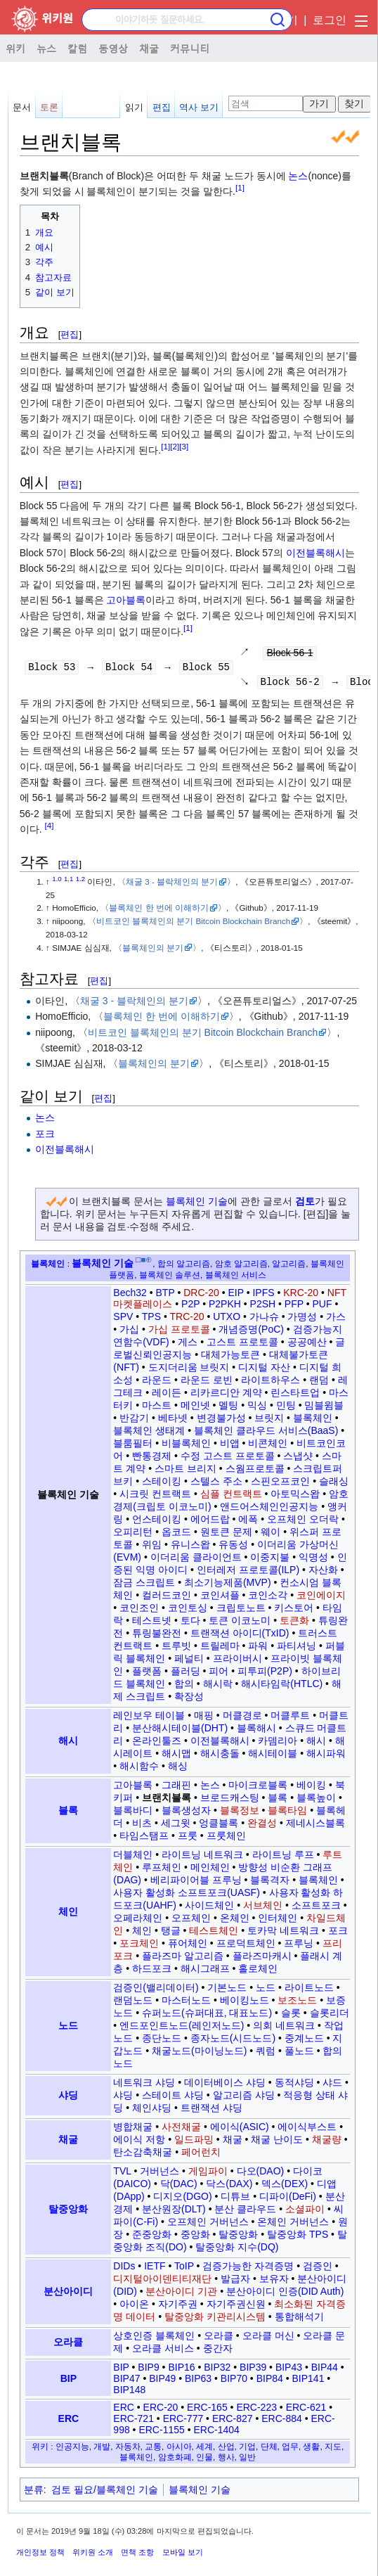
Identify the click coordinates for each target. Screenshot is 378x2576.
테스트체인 (213, 1934)
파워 (258, 1649)
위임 (152, 1547)
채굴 (149, 47)
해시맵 (176, 1756)
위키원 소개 (92, 2555)
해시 (68, 1744)
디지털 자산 (264, 1370)
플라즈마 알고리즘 (182, 1959)
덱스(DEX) (284, 2187)
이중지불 (269, 1560)
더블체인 (132, 1858)
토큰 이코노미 (240, 1623)
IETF (154, 2269)
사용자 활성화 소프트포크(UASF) (186, 1896)
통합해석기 (299, 2320)
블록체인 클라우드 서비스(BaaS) (266, 1434)
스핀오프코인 (280, 1484)
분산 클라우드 (245, 2212)
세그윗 (175, 1826)
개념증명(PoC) (251, 1332)
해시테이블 (272, 1756)
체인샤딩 (151, 2111)
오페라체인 (137, 1921)
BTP (165, 1296)
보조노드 (297, 2003)
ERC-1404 (216, 2433)
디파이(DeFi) (287, 2199)
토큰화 (294, 1623)
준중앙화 (151, 2237)
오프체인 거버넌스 (208, 2225)
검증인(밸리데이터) (155, 1991)
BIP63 (198, 2382)
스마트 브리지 (185, 1472)
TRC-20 (186, 1320)
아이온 (134, 2307)
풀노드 (299, 2054)
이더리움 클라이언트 (196, 1560)
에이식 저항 (139, 2142)
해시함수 (139, 1769)
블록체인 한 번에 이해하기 (159, 911)
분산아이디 (68, 2294)
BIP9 (148, 2370)
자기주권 (177, 2307)
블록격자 (269, 1883)
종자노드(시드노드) (232, 2041)
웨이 (270, 1535)
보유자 (274, 2282)
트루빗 (176, 1649)
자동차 (128, 2449)
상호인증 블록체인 (154, 2339)
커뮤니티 (189, 47)
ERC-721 (133, 2422)
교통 (153, 2449)
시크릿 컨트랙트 (155, 1497)
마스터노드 (186, 2003)
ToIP (184, 2269)
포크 (45, 1137)
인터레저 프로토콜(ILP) (248, 1573)
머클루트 (290, 1718)
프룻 (187, 1839)
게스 (187, 1345)
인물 (204, 2460)
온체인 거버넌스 (293, 2225)
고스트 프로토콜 (242, 1345)
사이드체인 (209, 1908)
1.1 (69, 882)
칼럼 (77, 47)
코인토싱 (187, 1611)
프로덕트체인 (245, 1946)
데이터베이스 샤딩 (225, 2085)
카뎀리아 (277, 1744)
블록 (68, 1813)
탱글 (171, 1934)
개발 (101, 2449)
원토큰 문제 (226, 1535)
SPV (123, 1320)
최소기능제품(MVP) (227, 1585)
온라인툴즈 (156, 1744)
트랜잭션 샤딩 (211, 2111)
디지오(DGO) (182, 2199)
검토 (305, 1204)
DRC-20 (201, 1296)
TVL (122, 2174)
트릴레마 (220, 1649)
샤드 (332, 2085)
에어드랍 (210, 1522)
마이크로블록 (257, 1788)
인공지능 (72, 2449)
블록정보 (239, 1813)
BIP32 (217, 2370)
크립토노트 (241, 1611)
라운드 (156, 1383)
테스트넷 (151, 1623)
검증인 (317, 2269)
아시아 (179, 2449)
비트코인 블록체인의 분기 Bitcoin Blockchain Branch (193, 924)
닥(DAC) (178, 2187)
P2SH (263, 1307)
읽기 (134, 107)
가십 (129, 1332)
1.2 (81, 882)
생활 (311, 2449)
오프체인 (191, 1921)
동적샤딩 (294, 2085)
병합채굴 (132, 2130)
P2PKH (225, 1307)
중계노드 (304, 2041)
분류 (34, 2493)
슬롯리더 (329, 2016)
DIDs (124, 2269)
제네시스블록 (315, 1826)
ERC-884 (281, 2422)
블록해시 (256, 1731)
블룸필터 (132, 1446)
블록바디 (132, 1813)
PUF (322, 1307)
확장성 (189, 1699)
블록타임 (287, 1813)
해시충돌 (220, 1756)
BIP (68, 2382)
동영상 (113, 47)
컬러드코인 (166, 1598)
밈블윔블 (324, 1408)
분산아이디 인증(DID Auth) (285, 2294)
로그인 (329, 20)
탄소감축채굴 (142, 2155)
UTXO (226, 1320)
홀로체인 (258, 1972)
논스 (298, 175)
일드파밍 (194, 2142)
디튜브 (235, 2199)
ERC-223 (256, 2410)
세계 (204, 2449)
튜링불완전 (156, 1636)
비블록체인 (186, 1446)
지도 (333, 2449)
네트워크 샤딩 (144, 2085)
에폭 (248, 1522)
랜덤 (319, 1383)
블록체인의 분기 (152, 951)
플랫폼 (147, 1674)
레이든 (166, 1396)
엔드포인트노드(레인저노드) (181, 2028)
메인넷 (195, 1408)
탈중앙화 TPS (297, 2237)
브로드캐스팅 (229, 1801)
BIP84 (269, 2382)
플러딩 (185, 1674)
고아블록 (125, 599)
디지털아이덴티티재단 (162, 2282)
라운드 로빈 (207, 1383)
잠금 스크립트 (144, 1585)
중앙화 (195, 2237)
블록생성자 (186, 1813)
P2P (190, 1307)
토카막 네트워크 (283, 1934)
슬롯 (291, 2016)
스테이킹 (161, 1484)
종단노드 (161, 2041)
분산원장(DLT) (174, 2212)
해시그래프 (205, 1972)
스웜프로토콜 (255, 1472)
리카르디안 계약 (226, 1396)
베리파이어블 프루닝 (196, 1883)
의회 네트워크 (284, 2028)
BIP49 (162, 2382)
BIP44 (324, 2370)
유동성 (233, 1547)
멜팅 (228, 1408)
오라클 (68, 2345)
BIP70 (234, 2382)
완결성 (262, 1826)
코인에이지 (321, 1598)
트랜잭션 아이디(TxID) (239, 1636)
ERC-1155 (161, 2433)
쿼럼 (265, 2054)
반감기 (134, 1421)
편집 (161, 107)
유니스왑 (190, 1547)
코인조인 (139, 1611)
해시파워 (326, 1756)
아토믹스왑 (295, 1497)
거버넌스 (159, 2174)
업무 (290, 2449)
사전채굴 (181, 2130)
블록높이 (316, 1801)
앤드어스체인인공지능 (269, 1510)
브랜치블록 (166, 1801)
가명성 (302, 1320)
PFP (294, 1307)
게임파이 (208, 2174)
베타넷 (173, 1421)
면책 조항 (137, 2555)
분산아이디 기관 (181, 2294)
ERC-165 (207, 2410)
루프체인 (161, 1870)
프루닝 (298, 1946)
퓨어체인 (187, 1946)
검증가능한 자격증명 (248, 2269)
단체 (269, 2449)
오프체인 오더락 (303, 1522)
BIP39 (253, 2370)
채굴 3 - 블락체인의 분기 (172, 885)
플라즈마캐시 (262, 1959)
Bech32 (129, 1296)
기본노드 (227, 1991)
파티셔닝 (296, 1649)
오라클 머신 (268, 2339)
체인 (68, 1915)
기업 (247, 2449)
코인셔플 (220, 1598)
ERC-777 (183, 2422)
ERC (68, 2422)
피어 (218, 1674)
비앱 (230, 1446)
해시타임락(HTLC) (281, 1687)
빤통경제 (151, 1459)
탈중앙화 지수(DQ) (236, 2250)
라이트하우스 (270, 1383)
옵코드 (176, 1535)
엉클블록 (218, 1826)
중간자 (218, 2351)
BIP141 (308, 2382)
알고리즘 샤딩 (244, 2098)
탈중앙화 (68, 2212)
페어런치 (201, 2155)
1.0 (57, 882)
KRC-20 (300, 1296)
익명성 (313, 1560)
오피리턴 (132, 1535)
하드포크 (151, 1972)
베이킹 (311, 1788)
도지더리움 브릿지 (189, 1370)
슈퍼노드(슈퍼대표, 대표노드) (207, 2016)
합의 (184, 1687)
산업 (226, 2449)
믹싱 (257, 1408)
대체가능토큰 (230, 1358)
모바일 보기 (182, 2555)
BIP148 (129, 2393)
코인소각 (267, 1598)
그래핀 (176, 1788)
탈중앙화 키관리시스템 (215, 2320)
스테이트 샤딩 (173, 2098)
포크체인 (139, 1946)
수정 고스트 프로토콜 (228, 1459)
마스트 (156, 1408)
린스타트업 (295, 1396)
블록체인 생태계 (149, 1434)
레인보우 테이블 (149, 1718)
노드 (68, 2028)
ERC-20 (160, 2410)
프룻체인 (226, 1839)
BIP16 (181, 2370)
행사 (226, 2460)
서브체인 (262, 1908)
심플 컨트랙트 (231, 1497)
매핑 (204, 1718)
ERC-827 (232, 2422)
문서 (22, 107)
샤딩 (68, 2098)
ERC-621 (306, 2410)
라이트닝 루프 (283, 1858)
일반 (247, 2460)
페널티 (189, 1661)
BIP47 (126, 2382)
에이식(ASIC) (239, 2130)
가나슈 (264, 1320)
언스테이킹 (156, 1522)
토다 (190, 1623)
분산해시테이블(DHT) (180, 1731)
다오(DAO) (261, 2174)
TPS (151, 1320)
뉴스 (46, 47)
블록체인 (48, 1266)
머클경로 (242, 1718)
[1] (240, 188)
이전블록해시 (315, 552)
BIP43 (288, 2370)
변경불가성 (221, 1421)
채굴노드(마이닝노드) (199, 2054)
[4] (49, 829)
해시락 (218, 1687)
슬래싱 (333, 1484)
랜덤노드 (132, 2003)
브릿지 (269, 1421)
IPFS (263, 1296)
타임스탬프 (144, 1839)
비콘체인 (267, 1446)
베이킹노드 (244, 2003)
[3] (183, 446)
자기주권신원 (236, 2307)
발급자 (235, 2282)
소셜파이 (305, 2212)
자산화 (323, 1573)
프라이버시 (237, 1661)
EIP (235, 1296)
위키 (15, 47)
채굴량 (326, 2142)
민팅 (286, 1408)
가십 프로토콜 (179, 1332)
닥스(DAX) (229, 2187)
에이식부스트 (307, 2130)
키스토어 (293, 1611)
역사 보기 (199, 107)
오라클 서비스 (163, 2351)
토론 (49, 107)
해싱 (178, 1769)
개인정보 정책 (40, 2555)
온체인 (234, 1921)
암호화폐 (175, 2460)
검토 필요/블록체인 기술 (104, 2493)
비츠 (142, 1826)
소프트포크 (316, 1908)
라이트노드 (309, 1991)
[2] (174, 446)
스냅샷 (298, 1459)
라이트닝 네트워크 (202, 1858)
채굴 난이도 (277, 2142)
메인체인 (210, 1870)
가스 (336, 1320)
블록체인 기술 (197, 1204)
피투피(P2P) (264, 1674)
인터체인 (277, 1921)
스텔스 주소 (216, 1484)
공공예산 (307, 1345)
